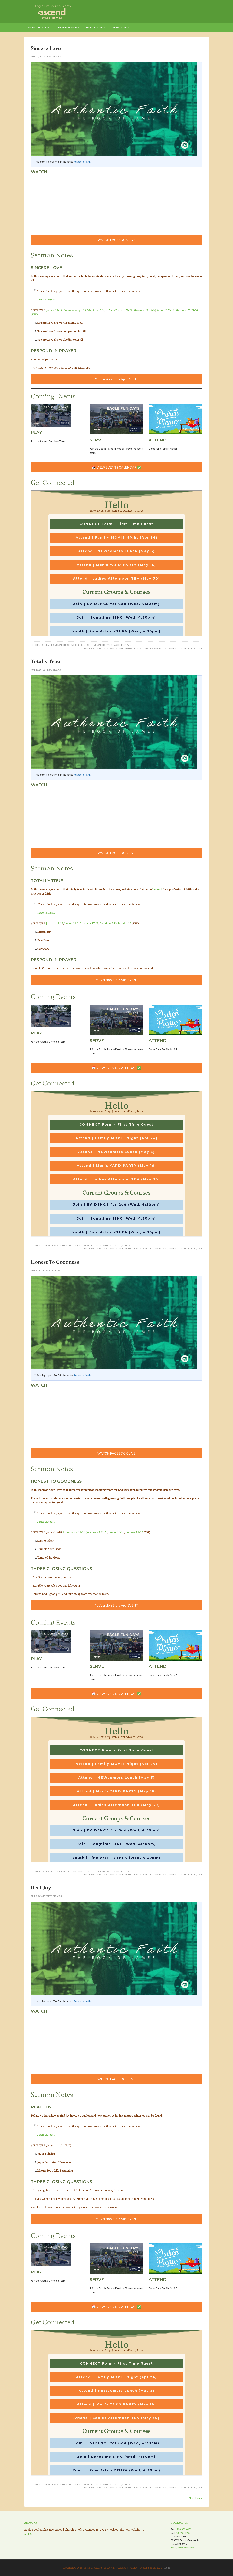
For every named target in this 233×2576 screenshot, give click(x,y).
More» (28, 2534)
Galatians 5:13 (108, 923)
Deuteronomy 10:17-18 (77, 310)
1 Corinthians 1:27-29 (119, 310)
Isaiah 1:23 (124, 923)
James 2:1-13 (54, 310)
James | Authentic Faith (119, 645)
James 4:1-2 (71, 923)
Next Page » (195, 2497)
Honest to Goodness (55, 1262)
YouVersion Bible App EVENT (116, 379)
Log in (167, 2567)
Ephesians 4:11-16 (74, 1532)
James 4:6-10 (116, 1532)
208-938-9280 (183, 2532)
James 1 (157, 889)
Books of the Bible (83, 645)
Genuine (185, 648)
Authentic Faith (82, 161)
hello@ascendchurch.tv (182, 2547)
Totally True (45, 661)
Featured (50, 645)
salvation (111, 648)
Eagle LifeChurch (51, 11)
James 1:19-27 (54, 923)
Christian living (158, 648)
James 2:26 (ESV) (46, 299)
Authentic (174, 648)
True (199, 648)
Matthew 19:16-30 (144, 310)
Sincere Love (46, 48)
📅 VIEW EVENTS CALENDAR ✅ (116, 467)
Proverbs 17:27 (89, 923)
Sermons (100, 645)
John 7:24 (98, 310)
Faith (102, 648)
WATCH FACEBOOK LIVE (116, 240)
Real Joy (41, 1888)
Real (193, 648)
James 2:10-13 (165, 310)
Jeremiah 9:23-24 (96, 1532)
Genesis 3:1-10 (134, 1532)
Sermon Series (64, 645)
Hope (120, 648)
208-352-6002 (184, 2529)
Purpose (128, 648)
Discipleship (141, 648)
